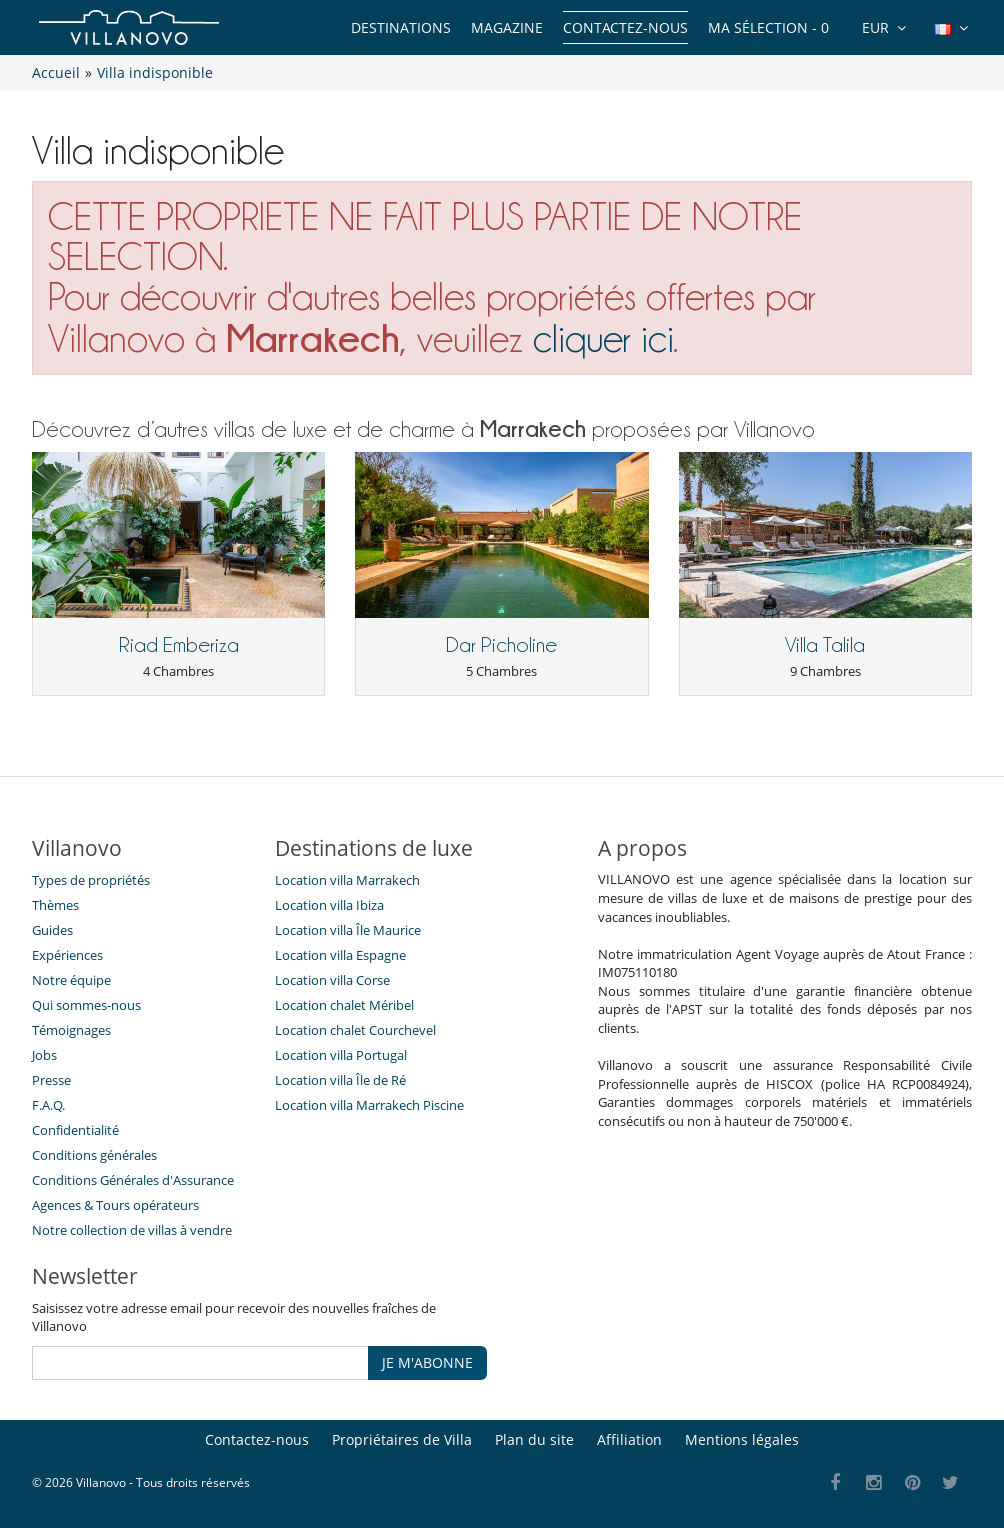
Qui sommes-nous (86, 1005)
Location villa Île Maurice (348, 930)
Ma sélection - (768, 27)
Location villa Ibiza (329, 905)
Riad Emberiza (179, 645)
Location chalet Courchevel (355, 1030)
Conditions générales (94, 1155)
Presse (51, 1080)
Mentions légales (742, 1439)
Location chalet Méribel (344, 1005)
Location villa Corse (332, 980)
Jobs (44, 1055)
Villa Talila (825, 645)
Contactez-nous (625, 27)
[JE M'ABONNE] (200, 1363)
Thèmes (55, 905)
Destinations (401, 27)
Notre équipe (71, 980)
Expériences (67, 955)
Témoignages (71, 1030)
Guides (52, 930)
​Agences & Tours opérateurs (115, 1205)
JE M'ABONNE (427, 1362)
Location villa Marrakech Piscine (369, 1105)
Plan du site (534, 1439)
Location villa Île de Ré (340, 1080)
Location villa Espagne (340, 955)
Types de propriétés (91, 880)
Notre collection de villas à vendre (133, 1230)
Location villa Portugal (341, 1055)
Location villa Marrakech (347, 880)
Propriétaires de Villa (402, 1439)
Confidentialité (75, 1130)
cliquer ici (603, 338)
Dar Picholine (501, 645)
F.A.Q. (48, 1105)
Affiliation (629, 1439)
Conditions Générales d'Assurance (133, 1180)
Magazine (507, 27)
